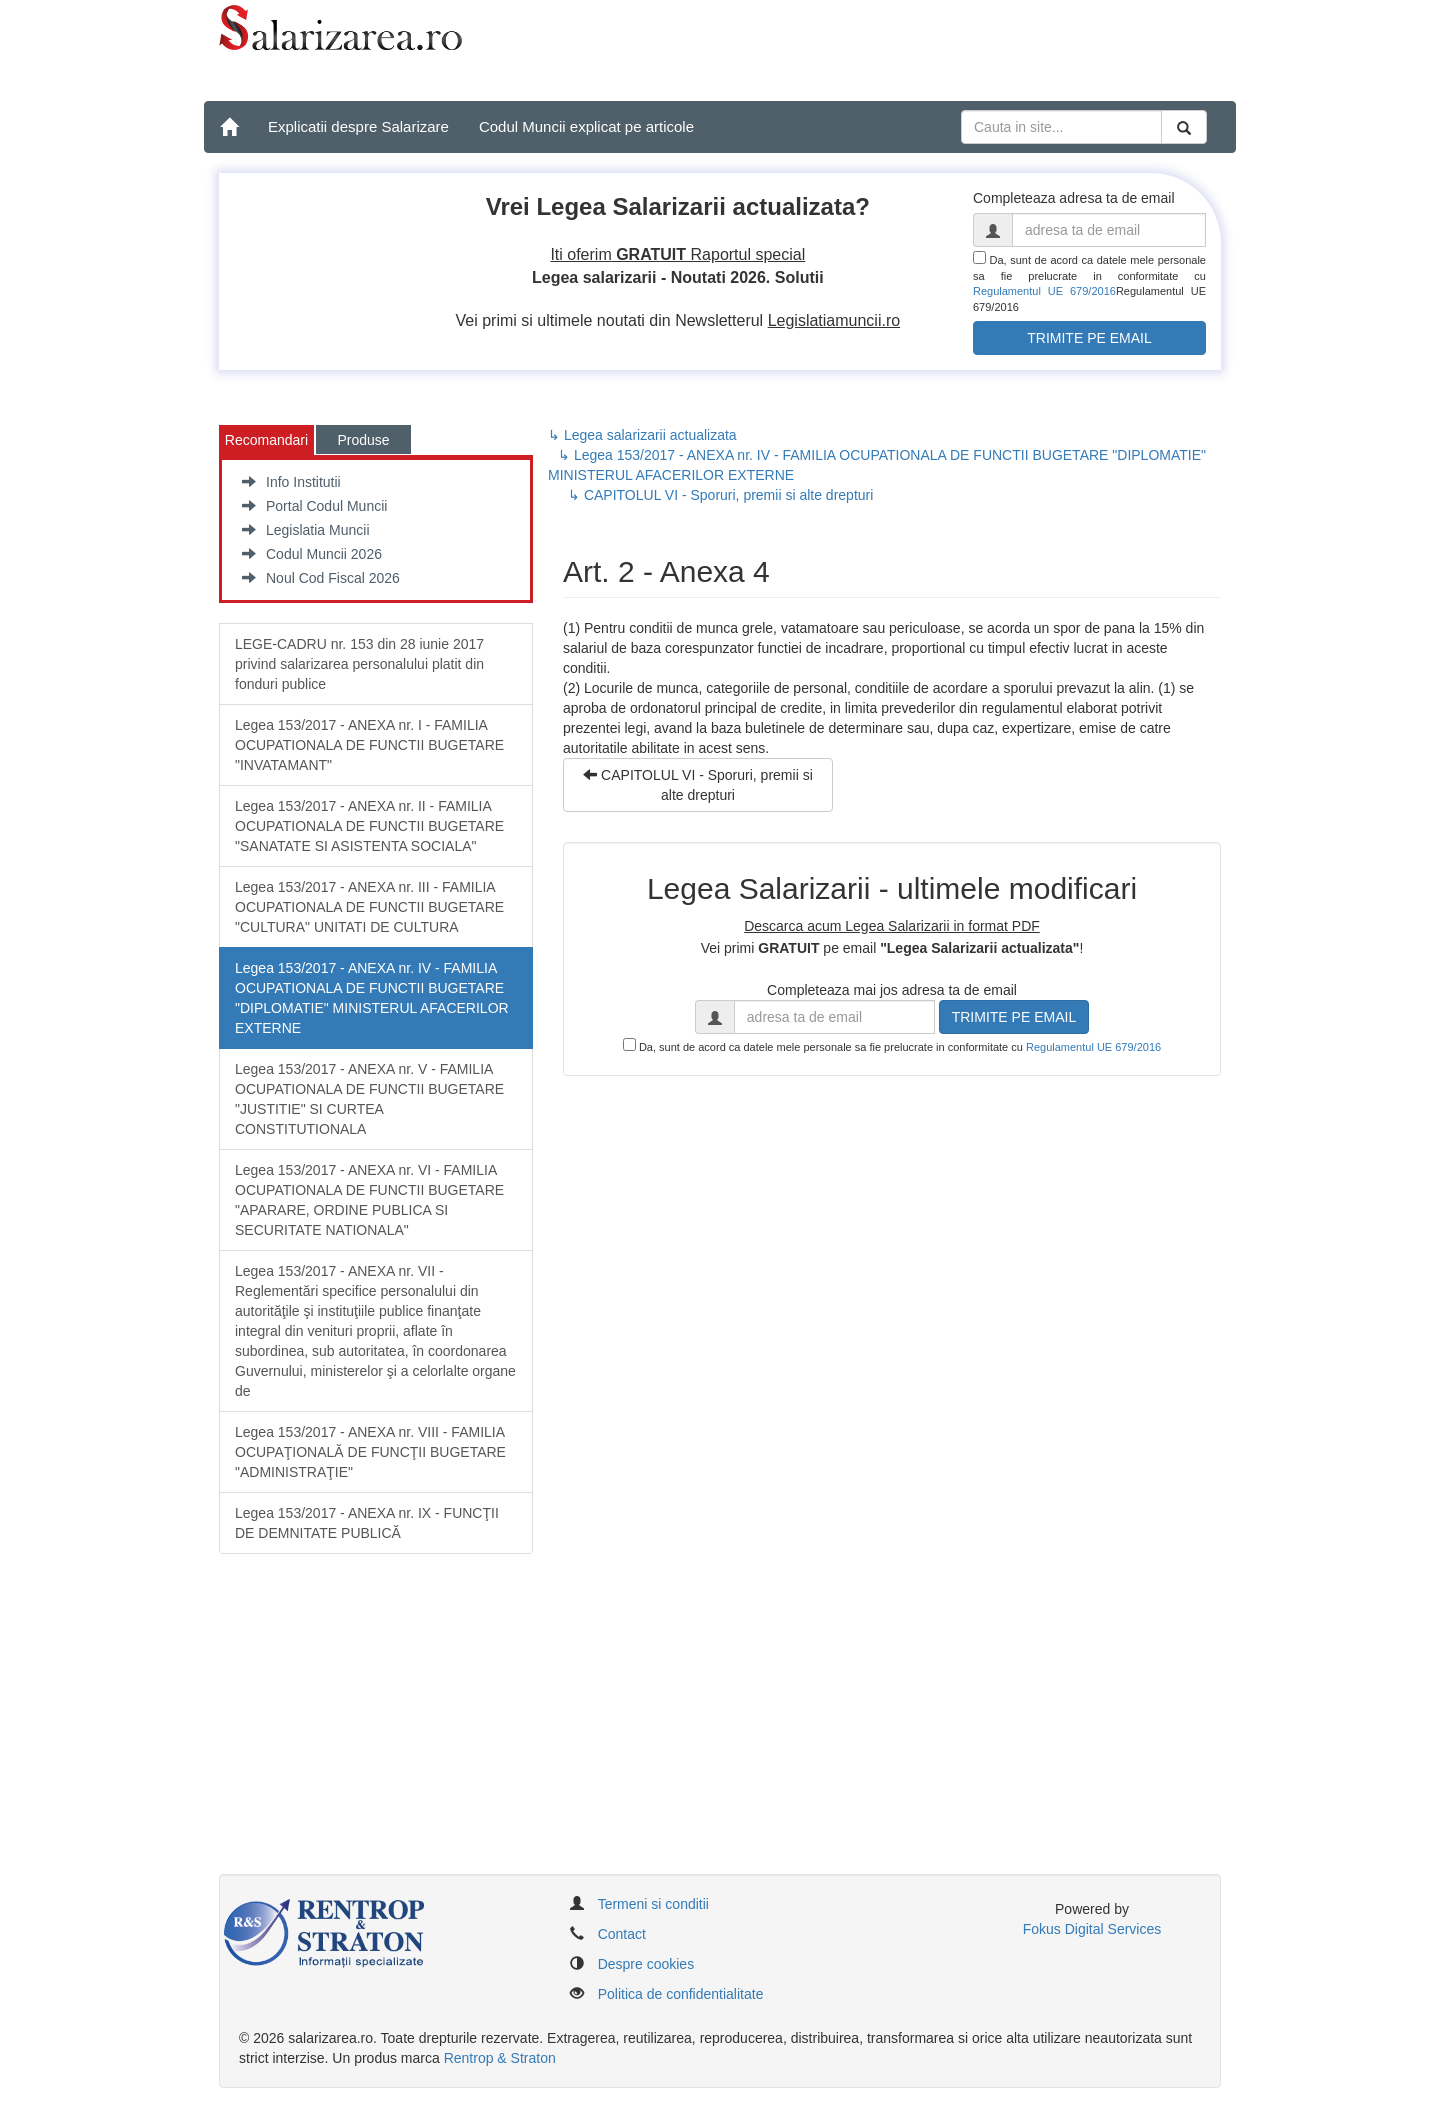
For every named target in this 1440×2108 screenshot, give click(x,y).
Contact (622, 1934)
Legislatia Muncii (306, 530)
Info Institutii (291, 482)
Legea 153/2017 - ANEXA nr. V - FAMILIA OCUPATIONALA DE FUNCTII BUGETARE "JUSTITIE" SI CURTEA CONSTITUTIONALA (369, 1099)
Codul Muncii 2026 (312, 554)
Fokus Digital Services (1092, 1929)
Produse (363, 440)
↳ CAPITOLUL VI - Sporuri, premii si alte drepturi (720, 495)
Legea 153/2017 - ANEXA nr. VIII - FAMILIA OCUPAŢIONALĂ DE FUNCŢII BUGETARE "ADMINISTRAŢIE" (370, 1452)
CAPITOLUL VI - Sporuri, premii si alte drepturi (698, 785)
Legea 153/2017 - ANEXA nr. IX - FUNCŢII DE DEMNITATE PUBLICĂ (367, 1523)
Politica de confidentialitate (681, 1994)
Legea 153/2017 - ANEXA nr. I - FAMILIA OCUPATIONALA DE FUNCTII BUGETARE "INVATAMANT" (369, 745)
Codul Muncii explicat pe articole (586, 126)
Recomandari (266, 440)
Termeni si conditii (653, 1904)
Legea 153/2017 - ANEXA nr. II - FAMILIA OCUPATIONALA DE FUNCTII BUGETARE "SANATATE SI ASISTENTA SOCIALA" (369, 826)
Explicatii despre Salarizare (358, 126)
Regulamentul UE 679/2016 (1044, 291)
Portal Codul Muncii (314, 506)
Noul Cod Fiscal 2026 (321, 578)
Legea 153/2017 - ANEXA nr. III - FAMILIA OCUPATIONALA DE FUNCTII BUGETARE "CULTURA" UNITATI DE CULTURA (369, 907)
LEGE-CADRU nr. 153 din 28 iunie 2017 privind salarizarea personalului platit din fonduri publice (359, 664)
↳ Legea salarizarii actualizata (642, 435)
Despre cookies (646, 1964)
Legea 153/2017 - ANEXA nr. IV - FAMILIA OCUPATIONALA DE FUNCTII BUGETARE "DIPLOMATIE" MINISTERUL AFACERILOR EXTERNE (372, 998)
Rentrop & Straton (500, 2058)
